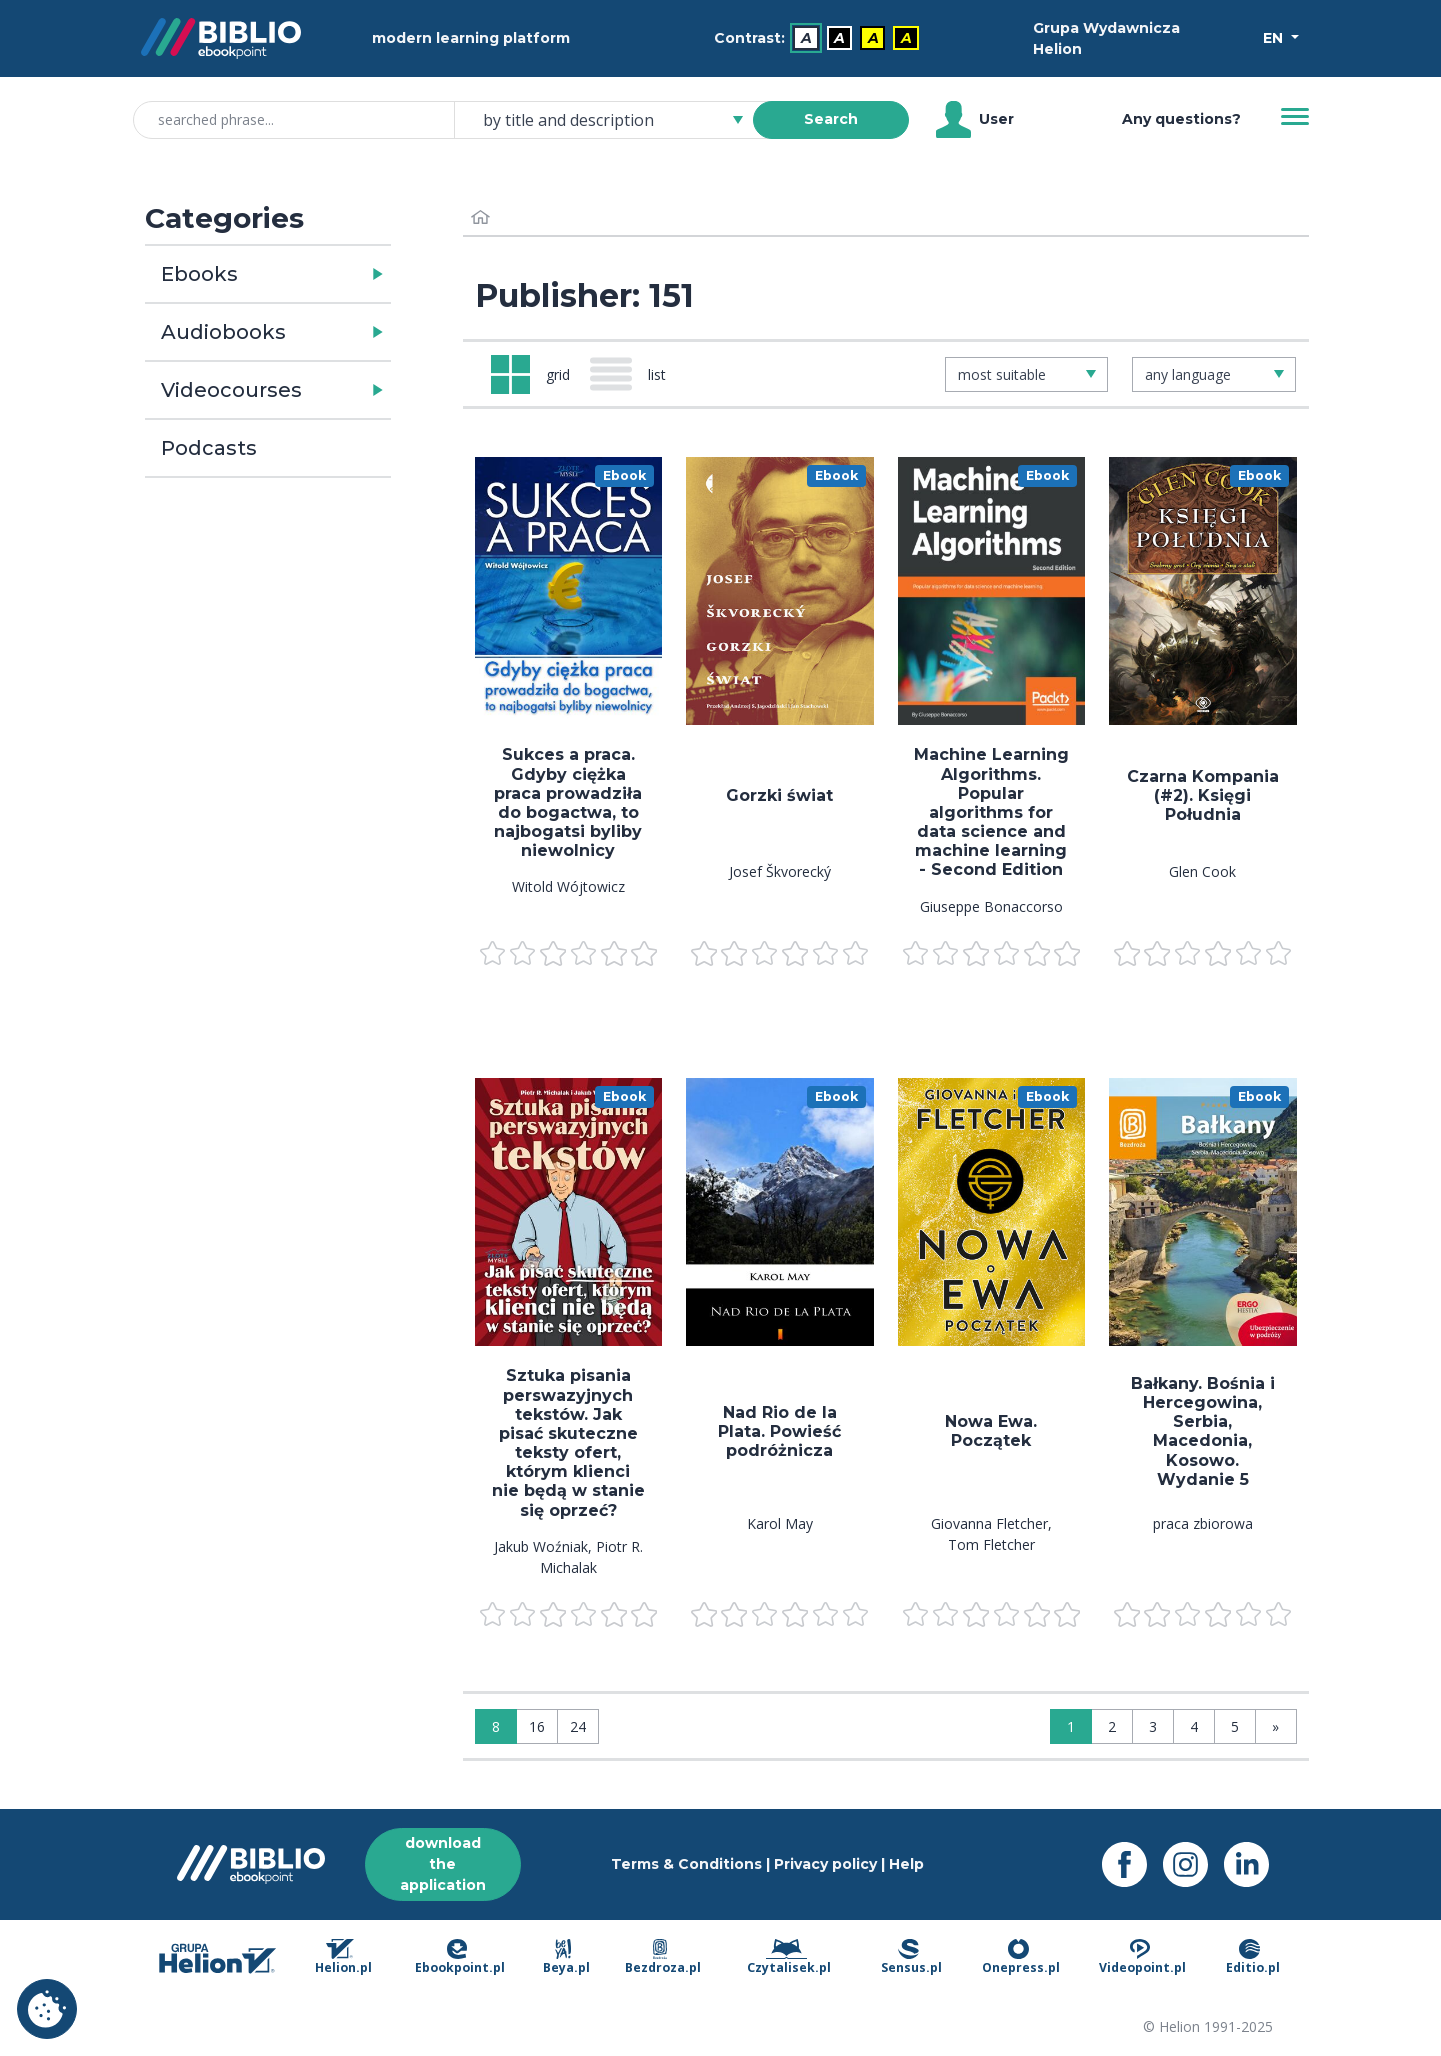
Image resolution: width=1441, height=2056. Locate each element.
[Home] (481, 218)
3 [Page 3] (1153, 1726)
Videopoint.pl (1142, 1958)
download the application (443, 1864)
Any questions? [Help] (1181, 119)
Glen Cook (1202, 871)
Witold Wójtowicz (568, 886)
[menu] (569, 591)
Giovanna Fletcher (989, 1523)
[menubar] (821, 38)
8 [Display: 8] (496, 1726)
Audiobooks (223, 332)
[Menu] (1295, 117)
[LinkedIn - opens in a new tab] (1254, 1864)
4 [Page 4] (1194, 1726)
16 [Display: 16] (537, 1726)
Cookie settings (47, 2009)
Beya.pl (566, 1958)
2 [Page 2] (1112, 1726)
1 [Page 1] (1071, 1726)
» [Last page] (1275, 1726)
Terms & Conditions (686, 1864)
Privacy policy (825, 1864)
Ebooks (199, 274)
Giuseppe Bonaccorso (991, 906)
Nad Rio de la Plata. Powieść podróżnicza (779, 1431)
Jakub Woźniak (541, 1546)
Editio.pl (1253, 1958)
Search (831, 119)
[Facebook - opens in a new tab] (1132, 1864)
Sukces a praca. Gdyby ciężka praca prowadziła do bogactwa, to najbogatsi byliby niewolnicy (568, 802)
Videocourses (231, 390)
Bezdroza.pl (663, 1958)
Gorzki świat (779, 795)
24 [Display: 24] (578, 1726)
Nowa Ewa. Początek (991, 1431)
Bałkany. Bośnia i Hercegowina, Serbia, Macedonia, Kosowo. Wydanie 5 (1203, 1431)
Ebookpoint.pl (460, 1958)
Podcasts (209, 448)
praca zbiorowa (1203, 1523)
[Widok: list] (636, 374)
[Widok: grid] (530, 374)
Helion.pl (343, 1958)
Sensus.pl (911, 1958)
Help (906, 1864)
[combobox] (615, 120)
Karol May (780, 1523)
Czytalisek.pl (789, 1958)
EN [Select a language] (1275, 38)
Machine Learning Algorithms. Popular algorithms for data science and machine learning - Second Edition (991, 812)
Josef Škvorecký (780, 871)
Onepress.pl (1021, 1958)
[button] (322, 274)
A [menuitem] (806, 38)
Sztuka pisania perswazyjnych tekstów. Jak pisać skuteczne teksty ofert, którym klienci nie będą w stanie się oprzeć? (568, 1442)
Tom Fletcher (991, 1544)
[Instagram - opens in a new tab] (1193, 1864)
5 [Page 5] (1235, 1726)
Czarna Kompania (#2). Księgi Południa (1203, 795)
